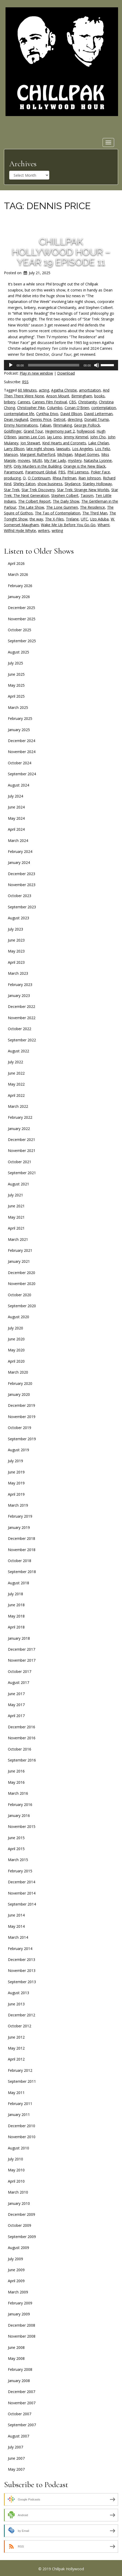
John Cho (98, 436)
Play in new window (36, 373)
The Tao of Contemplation (57, 512)
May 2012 (16, 2048)
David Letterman (98, 413)
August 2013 (18, 1992)
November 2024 (21, 751)
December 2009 (21, 2214)
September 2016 (22, 1760)
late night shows (40, 448)
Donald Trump (96, 419)
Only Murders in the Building (37, 466)
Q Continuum (39, 477)
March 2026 (18, 574)
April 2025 (16, 696)
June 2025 (16, 674)
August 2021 (18, 1183)
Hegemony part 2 (60, 431)
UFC (84, 519)
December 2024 (21, 740)
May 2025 (16, 685)
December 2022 (21, 1006)
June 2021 (16, 1205)
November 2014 (21, 1893)
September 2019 (22, 1438)
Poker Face (100, 471)
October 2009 (19, 2225)
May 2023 (16, 951)
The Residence (92, 507)
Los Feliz (102, 448)
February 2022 (20, 1117)
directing (75, 419)
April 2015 (16, 1848)
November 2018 (21, 1549)
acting (44, 390)
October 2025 (19, 629)
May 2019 (16, 1483)
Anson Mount (57, 395)
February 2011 (20, 2103)
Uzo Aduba (99, 519)
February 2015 (20, 1870)
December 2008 (21, 2325)
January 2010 (19, 2203)
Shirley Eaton (24, 483)
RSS (25, 381)
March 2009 (18, 2292)
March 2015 (18, 1859)
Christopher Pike (31, 407)
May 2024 (16, 818)
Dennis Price (40, 419)
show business (50, 483)
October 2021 (19, 1161)
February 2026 (20, 585)
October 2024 (19, 762)
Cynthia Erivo (47, 413)
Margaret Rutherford (37, 454)
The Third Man (94, 512)
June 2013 (16, 2003)
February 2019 (20, 1516)
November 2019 (21, 1416)
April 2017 (16, 1715)
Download (66, 373)
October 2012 (19, 2025)
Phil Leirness (78, 471)
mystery (75, 460)
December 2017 (21, 1649)
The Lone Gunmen (62, 507)
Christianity (87, 401)
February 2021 (20, 1250)
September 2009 (22, 2236)
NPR (8, 466)
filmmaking (62, 425)
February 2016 (20, 1804)
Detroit (60, 419)
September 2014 (22, 1904)
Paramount (13, 471)
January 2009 (19, 2313)
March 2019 (18, 1505)
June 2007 (16, 2458)
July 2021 (15, 1194)
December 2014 (21, 1881)
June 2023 (16, 940)
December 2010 (21, 2125)
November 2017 (21, 1660)
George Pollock (87, 425)
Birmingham (81, 395)
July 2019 (15, 1460)
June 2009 (16, 2269)
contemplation (103, 407)
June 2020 (16, 1338)
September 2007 (22, 2424)
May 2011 (16, 2092)
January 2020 (19, 1394)
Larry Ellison (14, 448)
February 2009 (20, 2302)
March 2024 (18, 840)
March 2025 (18, 707)
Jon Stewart (30, 442)
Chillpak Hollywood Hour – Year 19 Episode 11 (61, 251)
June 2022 (16, 1073)
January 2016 (19, 1815)
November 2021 (21, 1150)
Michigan (64, 454)
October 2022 (19, 1028)
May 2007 (16, 2469)
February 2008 (20, 2369)
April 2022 (16, 1095)
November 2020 (21, 1283)
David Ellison (71, 413)
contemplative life (19, 413)
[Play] (10, 365)
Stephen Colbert (64, 495)
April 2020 (16, 1361)
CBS (72, 401)
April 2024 (16, 829)
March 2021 (18, 1239)
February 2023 (20, 984)
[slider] (53, 365)
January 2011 (19, 2114)
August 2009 (18, 2247)
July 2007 (15, 2447)
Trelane (72, 519)
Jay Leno (54, 436)
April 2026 (16, 563)
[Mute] (96, 365)
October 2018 (19, 1560)
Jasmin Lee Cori (31, 436)
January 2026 (19, 596)
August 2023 (18, 917)
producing (12, 477)
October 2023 (19, 895)
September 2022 (22, 1039)
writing (57, 530)
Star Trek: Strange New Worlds (83, 489)
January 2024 (19, 862)
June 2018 (16, 1604)
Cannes (24, 401)
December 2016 (21, 1726)
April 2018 (16, 1627)
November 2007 (21, 2402)
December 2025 (21, 607)
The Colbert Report (34, 501)
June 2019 (16, 1472)
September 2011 (22, 2081)
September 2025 (22, 640)
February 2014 (20, 1948)
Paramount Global (40, 471)
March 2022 (18, 1106)
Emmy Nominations (21, 425)
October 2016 (19, 1749)
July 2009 (15, 2258)
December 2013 (21, 1959)
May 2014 (16, 1926)
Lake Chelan (98, 442)
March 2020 (18, 1372)
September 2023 (22, 906)
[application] (61, 365)
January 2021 (19, 1261)
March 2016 (18, 1793)
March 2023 (18, 973)
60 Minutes (27, 390)
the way (36, 519)
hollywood (85, 431)
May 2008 (16, 2358)
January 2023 (19, 995)
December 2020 (21, 1272)
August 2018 (18, 1582)
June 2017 (16, 1693)
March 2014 (18, 1937)
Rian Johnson (89, 477)
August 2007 (18, 2436)
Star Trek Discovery (38, 489)
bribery (9, 401)
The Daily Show (66, 501)
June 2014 (16, 1915)
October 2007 (19, 2413)
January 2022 (19, 1128)
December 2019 (21, 1405)
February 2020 (20, 1383)
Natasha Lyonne (98, 460)
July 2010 (15, 2158)
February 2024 (20, 851)
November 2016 (21, 1737)
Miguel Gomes (87, 454)
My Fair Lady (55, 460)
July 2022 (15, 1061)
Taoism (87, 495)
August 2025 (18, 652)
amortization (90, 390)
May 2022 (16, 1084)
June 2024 (16, 807)
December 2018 (21, 1538)
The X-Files (54, 519)
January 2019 (19, 1527)
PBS (61, 471)
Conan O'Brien (77, 407)
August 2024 (18, 785)
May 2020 (16, 1349)
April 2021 (16, 1228)
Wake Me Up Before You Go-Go (68, 524)
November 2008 (21, 2336)
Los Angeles (82, 448)
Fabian (45, 425)
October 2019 (19, 1427)
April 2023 (16, 962)
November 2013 (21, 1970)
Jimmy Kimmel (76, 436)
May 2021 (16, 1217)
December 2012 (21, 2014)
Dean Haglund (16, 419)
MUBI (37, 460)
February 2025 (20, 718)
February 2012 (20, 2070)
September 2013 (22, 1981)
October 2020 (19, 1294)
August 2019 (18, 1449)
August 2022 (18, 1050)
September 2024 (22, 773)
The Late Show (31, 507)
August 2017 (18, 1682)
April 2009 (16, 2280)
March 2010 (18, 2192)
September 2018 (22, 1571)
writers (44, 530)
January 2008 (19, 2380)
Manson (11, 454)
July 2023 (15, 929)
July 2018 (15, 1593)
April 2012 (16, 2059)
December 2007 (21, 2391)
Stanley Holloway (97, 483)
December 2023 (21, 873)
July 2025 (15, 663)
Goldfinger (13, 431)
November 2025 (21, 618)
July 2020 (15, 1328)
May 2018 (16, 1616)
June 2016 (16, 1771)
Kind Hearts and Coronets (64, 442)
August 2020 (18, 1316)
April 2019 (16, 1494)
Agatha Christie (64, 390)
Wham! (103, 524)
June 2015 (16, 1837)
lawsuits (63, 448)
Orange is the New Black (84, 466)
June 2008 (16, 2347)
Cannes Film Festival (49, 401)
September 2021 (22, 1172)
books (99, 395)
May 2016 (16, 1782)
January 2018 (19, 1638)
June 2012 (16, 2037)
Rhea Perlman (64, 477)
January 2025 (19, 729)
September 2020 (22, 1305)
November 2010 (21, 2136)
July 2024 (15, 796)
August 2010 (18, 2147)
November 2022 (21, 1017)
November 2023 (21, 884)
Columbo (54, 407)
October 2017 (19, 1671)
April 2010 (16, 2181)
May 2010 (16, 2169)
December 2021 (21, 1139)
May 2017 (16, 1704)
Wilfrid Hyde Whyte (20, 530)
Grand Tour (33, 431)
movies (24, 460)
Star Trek (11, 489)
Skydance (73, 483)
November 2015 (21, 1826)
